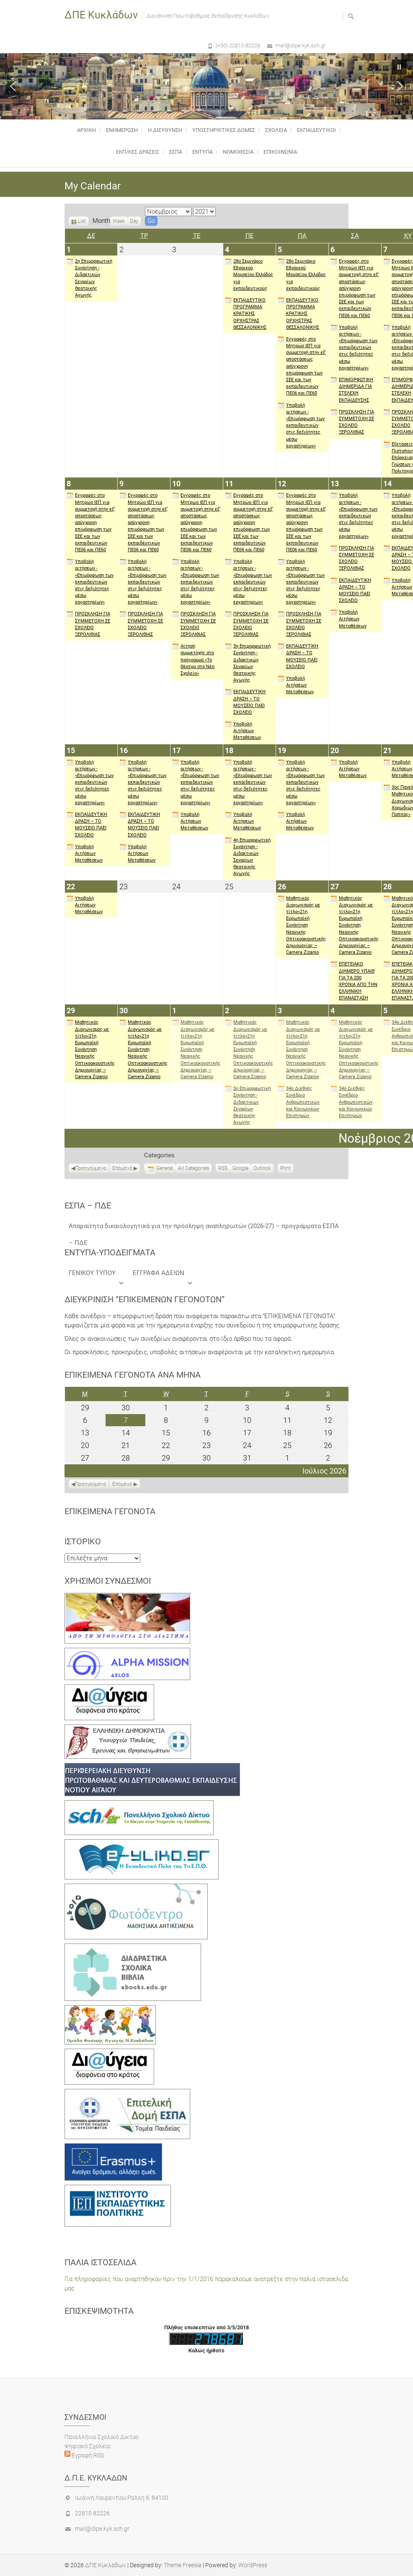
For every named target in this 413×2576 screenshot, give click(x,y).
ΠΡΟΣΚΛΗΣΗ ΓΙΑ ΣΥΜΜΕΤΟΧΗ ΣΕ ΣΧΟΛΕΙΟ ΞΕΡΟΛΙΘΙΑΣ (352, 422)
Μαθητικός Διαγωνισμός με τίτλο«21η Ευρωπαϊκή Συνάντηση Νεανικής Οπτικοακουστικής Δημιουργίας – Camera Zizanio (302, 925)
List (82, 221)
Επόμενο (122, 1168)
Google (240, 1168)
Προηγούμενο (90, 1168)
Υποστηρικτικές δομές (223, 130)
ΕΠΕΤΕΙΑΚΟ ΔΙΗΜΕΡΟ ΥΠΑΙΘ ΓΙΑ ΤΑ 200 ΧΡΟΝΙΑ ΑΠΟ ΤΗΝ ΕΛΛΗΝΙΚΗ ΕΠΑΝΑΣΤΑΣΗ (353, 981)
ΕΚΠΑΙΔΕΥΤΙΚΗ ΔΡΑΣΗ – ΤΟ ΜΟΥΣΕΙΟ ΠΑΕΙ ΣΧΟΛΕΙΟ (245, 702)
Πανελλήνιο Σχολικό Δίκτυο (102, 2437)
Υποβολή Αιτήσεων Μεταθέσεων (243, 730)
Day (134, 221)
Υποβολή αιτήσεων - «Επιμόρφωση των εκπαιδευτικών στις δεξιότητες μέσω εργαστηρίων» (301, 425)
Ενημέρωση (122, 130)
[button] (13, 86)
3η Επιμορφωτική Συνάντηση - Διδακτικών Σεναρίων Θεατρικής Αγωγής (248, 663)
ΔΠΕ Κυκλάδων (101, 15)
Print (286, 1168)
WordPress (252, 2565)
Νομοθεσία (238, 152)
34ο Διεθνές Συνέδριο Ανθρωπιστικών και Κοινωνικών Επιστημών (299, 1101)
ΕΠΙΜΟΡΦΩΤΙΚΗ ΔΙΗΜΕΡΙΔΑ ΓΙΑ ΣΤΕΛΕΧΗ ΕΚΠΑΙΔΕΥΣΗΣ (351, 390)
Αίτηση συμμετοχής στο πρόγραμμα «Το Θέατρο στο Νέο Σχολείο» (193, 659)
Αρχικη (86, 130)
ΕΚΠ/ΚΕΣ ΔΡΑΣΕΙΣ (137, 152)
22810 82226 (92, 2513)
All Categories (193, 1168)
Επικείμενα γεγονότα (110, 1511)
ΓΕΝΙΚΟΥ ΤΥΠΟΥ (96, 1275)
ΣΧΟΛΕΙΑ (276, 130)
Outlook (262, 1168)
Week (119, 221)
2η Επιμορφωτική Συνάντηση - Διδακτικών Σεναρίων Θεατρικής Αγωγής (89, 278)
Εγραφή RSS (87, 2455)
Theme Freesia (182, 2565)
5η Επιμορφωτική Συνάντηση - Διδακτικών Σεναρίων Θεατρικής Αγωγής (248, 1105)
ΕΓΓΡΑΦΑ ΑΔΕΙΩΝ (163, 1275)
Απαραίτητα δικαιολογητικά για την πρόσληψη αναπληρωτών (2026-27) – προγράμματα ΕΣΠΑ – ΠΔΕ (204, 1228)
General (160, 1168)
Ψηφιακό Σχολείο (88, 2446)
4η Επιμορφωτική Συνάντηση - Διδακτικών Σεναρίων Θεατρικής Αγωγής (248, 857)
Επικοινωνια (280, 152)
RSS (222, 1168)
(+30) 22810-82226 (238, 45)
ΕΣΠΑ (175, 152)
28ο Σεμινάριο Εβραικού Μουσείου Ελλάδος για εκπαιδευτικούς (249, 274)
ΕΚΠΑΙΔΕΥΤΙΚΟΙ (316, 130)
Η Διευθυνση (165, 130)
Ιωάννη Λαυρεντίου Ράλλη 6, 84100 (121, 2497)
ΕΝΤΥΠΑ (202, 152)
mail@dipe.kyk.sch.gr (300, 45)
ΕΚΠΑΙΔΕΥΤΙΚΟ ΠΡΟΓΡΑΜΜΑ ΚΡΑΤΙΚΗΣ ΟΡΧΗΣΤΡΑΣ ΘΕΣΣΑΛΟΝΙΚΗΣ (245, 313)
